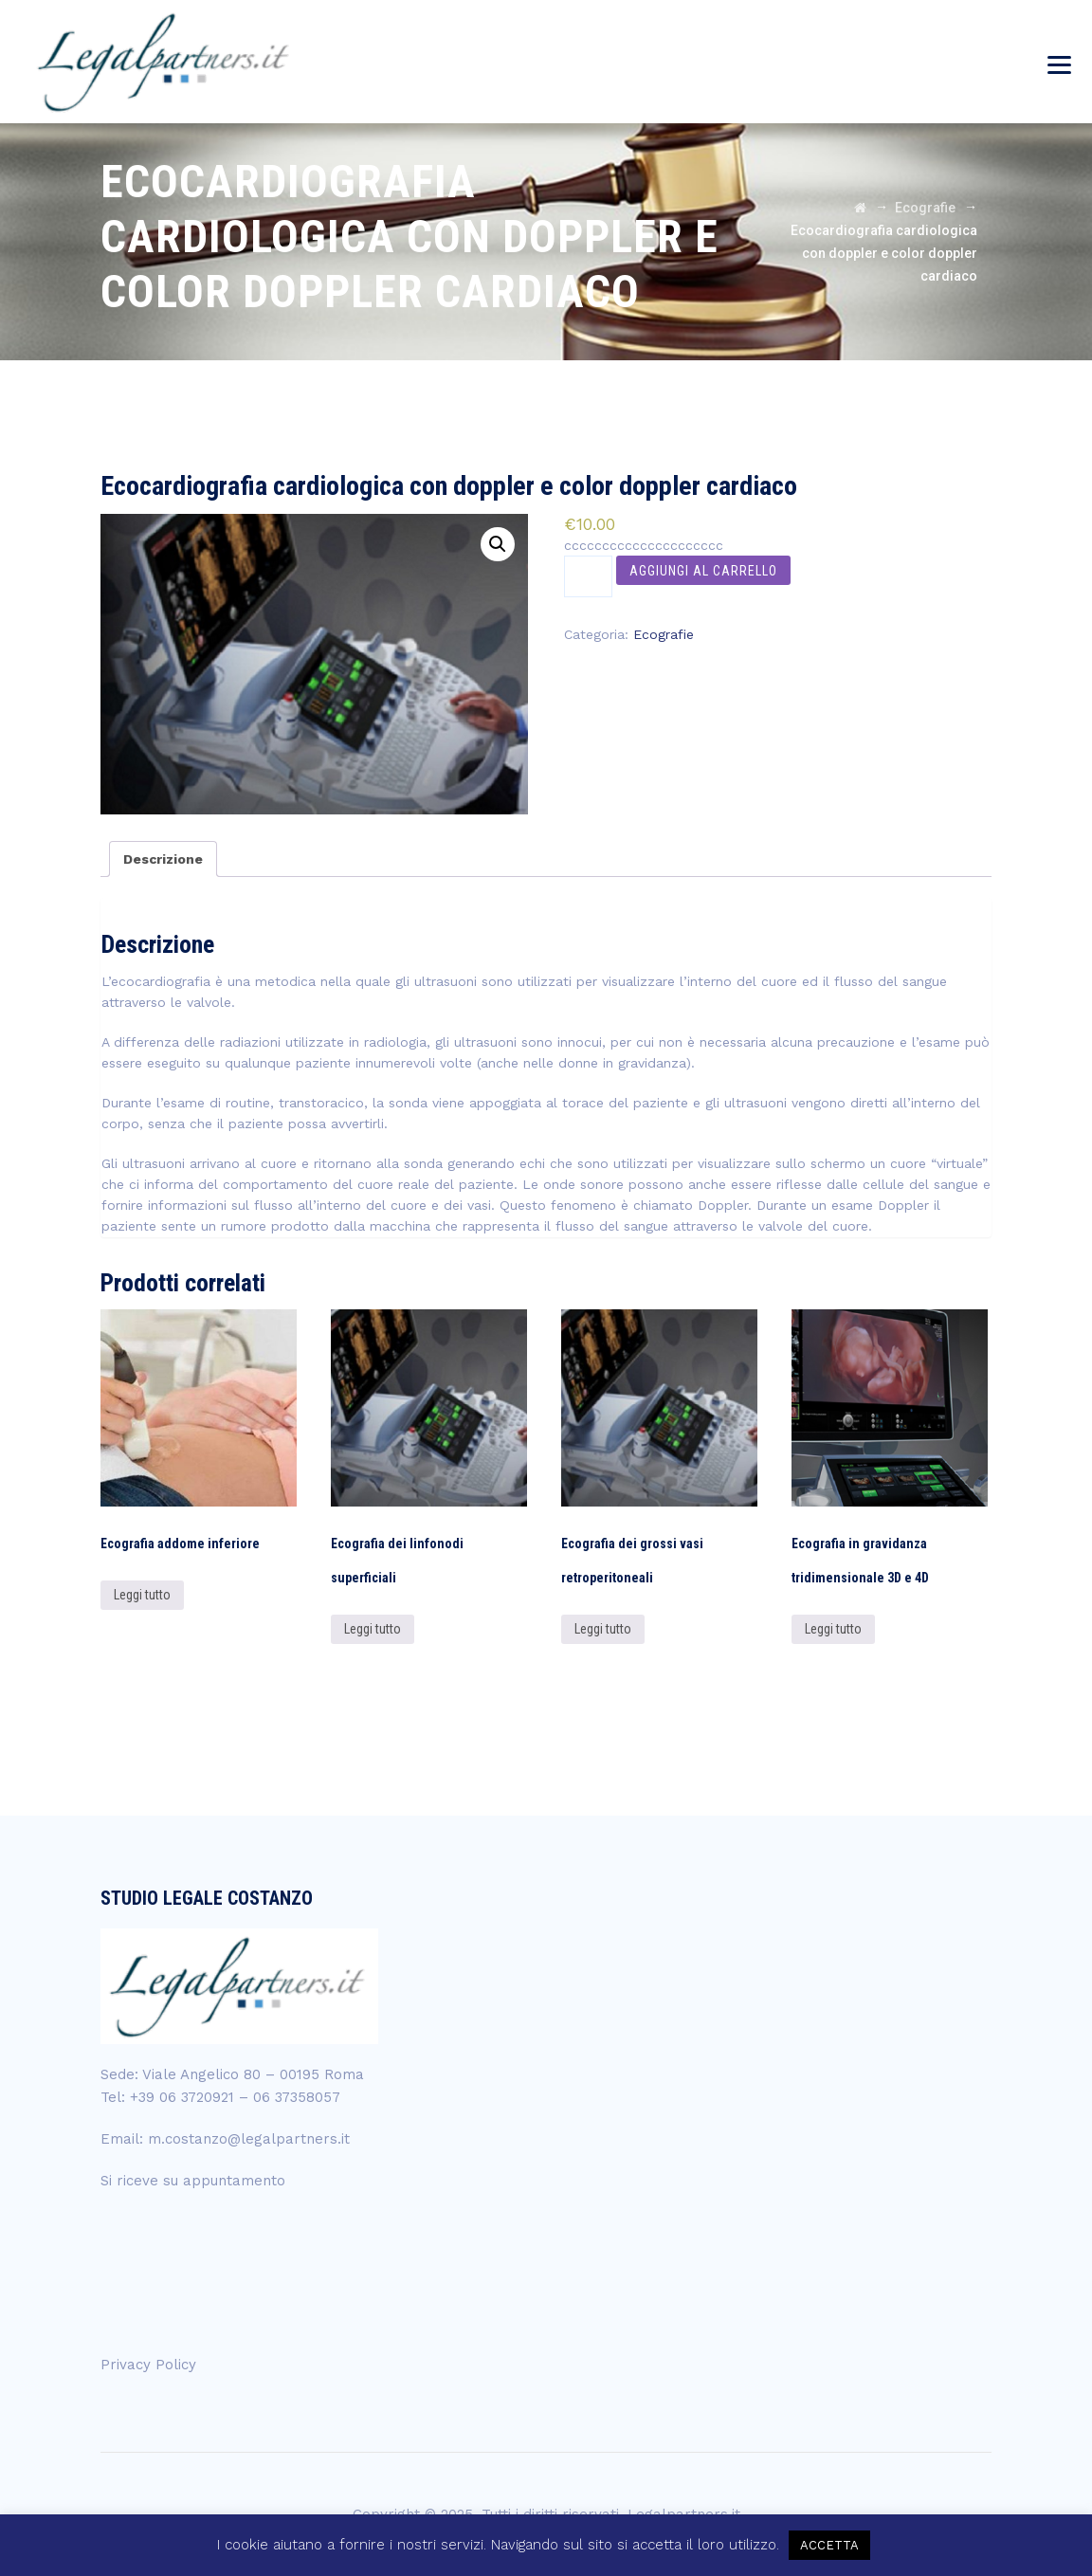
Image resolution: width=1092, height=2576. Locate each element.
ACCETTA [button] (829, 2545)
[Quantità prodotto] (588, 576)
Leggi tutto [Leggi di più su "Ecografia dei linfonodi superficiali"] (372, 1628)
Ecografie (663, 634)
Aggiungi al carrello (703, 570)
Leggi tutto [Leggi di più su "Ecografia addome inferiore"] (142, 1594)
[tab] (163, 859)
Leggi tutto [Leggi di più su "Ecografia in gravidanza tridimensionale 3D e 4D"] (833, 1628)
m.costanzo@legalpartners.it (249, 2138)
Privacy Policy (148, 2364)
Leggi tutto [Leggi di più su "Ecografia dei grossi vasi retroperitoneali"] (602, 1628)
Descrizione (163, 859)
